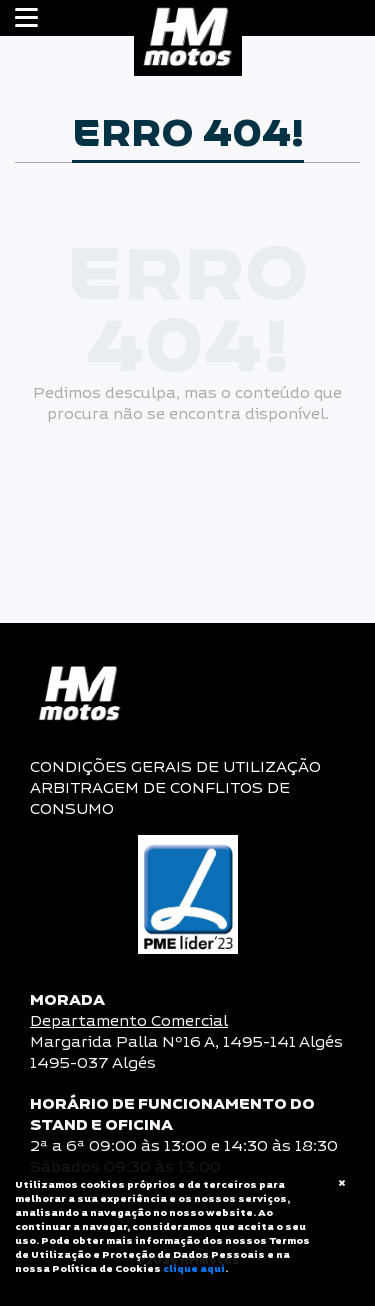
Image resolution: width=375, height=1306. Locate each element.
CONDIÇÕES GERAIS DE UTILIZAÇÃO (175, 767)
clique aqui (194, 1269)
